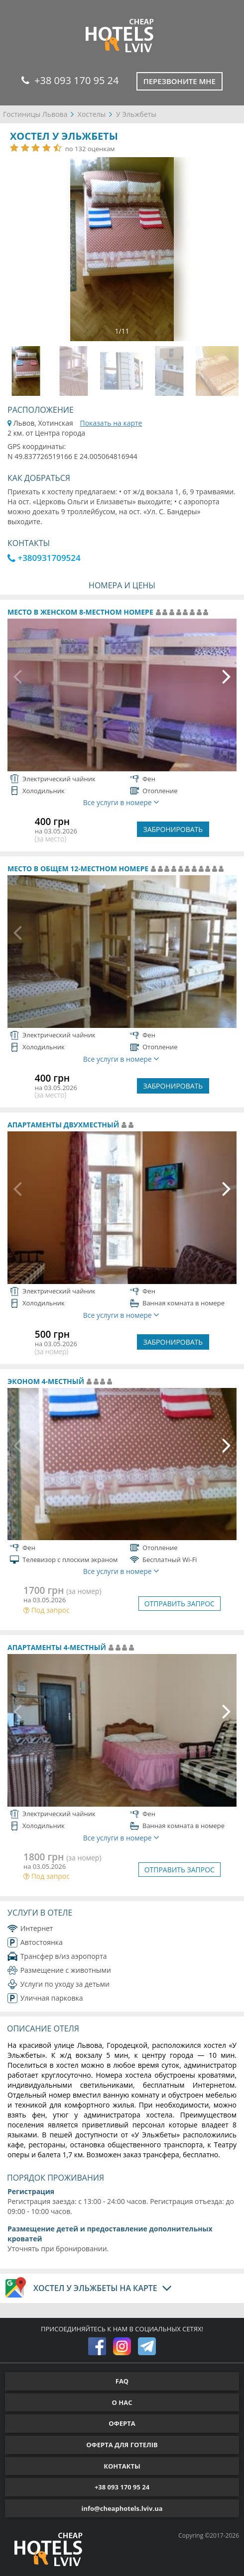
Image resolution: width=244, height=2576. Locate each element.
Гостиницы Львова (35, 114)
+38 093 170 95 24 (70, 80)
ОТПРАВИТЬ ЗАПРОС (179, 1603)
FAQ (122, 2381)
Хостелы (92, 114)
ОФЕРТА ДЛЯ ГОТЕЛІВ (122, 2444)
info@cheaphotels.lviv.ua (121, 2508)
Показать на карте (111, 423)
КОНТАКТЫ (122, 2466)
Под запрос (46, 1610)
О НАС (122, 2402)
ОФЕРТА (122, 2423)
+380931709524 (44, 557)
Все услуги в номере (121, 802)
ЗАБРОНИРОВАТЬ (173, 829)
